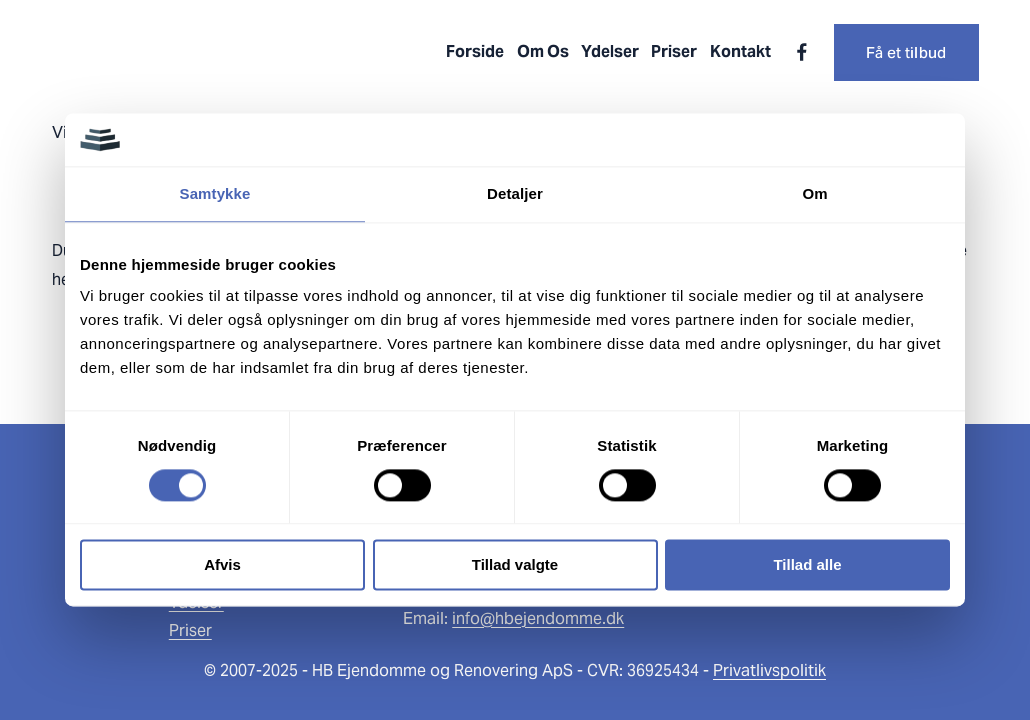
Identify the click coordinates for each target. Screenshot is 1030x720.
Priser (674, 51)
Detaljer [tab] (515, 193)
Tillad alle (807, 565)
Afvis (222, 565)
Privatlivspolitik (769, 670)
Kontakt (740, 51)
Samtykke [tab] (215, 193)
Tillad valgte (515, 565)
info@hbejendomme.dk (538, 618)
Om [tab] (814, 193)
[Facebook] (802, 52)
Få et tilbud (906, 52)
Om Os (543, 51)
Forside (475, 51)
